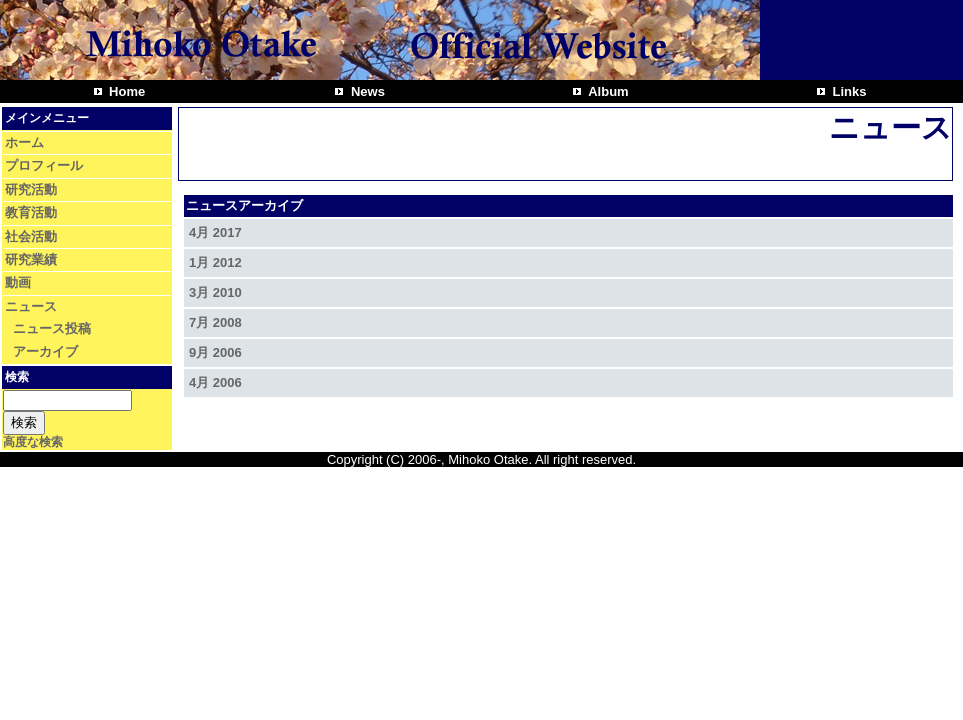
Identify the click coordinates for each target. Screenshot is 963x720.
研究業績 (31, 259)
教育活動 (31, 212)
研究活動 (31, 189)
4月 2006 (215, 382)
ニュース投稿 (52, 328)
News (366, 91)
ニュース (31, 306)
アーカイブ (45, 351)
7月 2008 (215, 322)
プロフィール (44, 165)
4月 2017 (215, 232)
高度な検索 (33, 442)
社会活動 (31, 236)
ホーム (24, 142)
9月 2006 (215, 352)
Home (126, 91)
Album (607, 91)
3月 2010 (215, 292)
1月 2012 (215, 262)
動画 (18, 282)
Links (848, 91)
